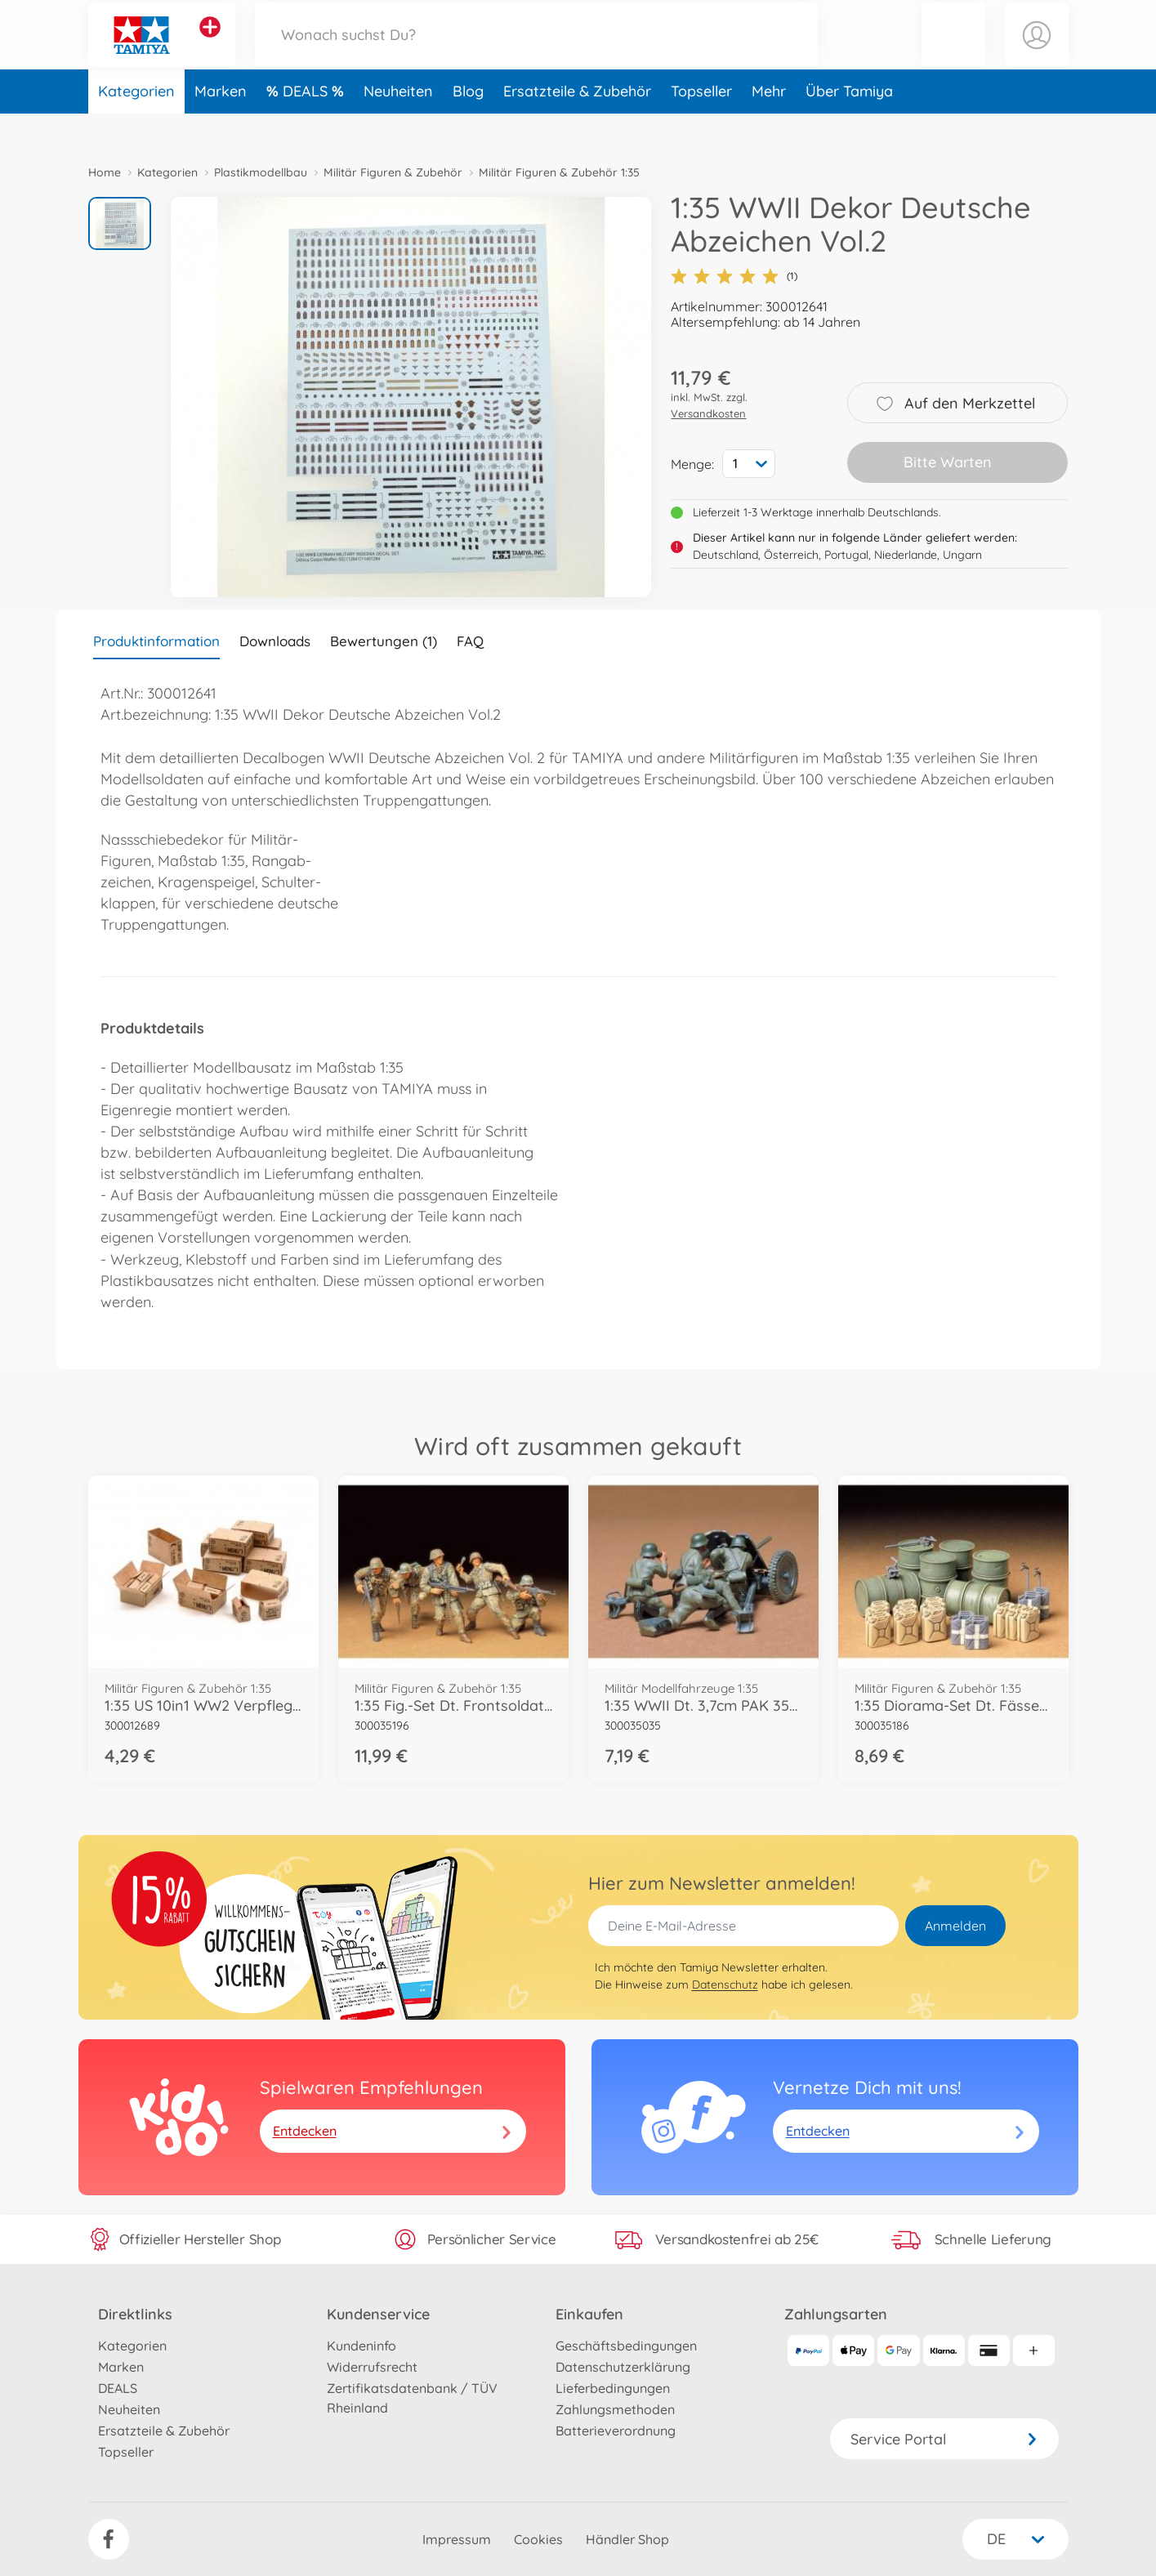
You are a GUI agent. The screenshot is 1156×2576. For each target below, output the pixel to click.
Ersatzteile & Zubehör (577, 125)
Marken (220, 125)
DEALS (307, 125)
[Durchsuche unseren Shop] (537, 52)
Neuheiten (398, 125)
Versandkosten (708, 413)
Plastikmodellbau (260, 172)
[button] (953, 52)
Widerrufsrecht (372, 2367)
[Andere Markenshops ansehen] (210, 44)
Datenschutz (725, 1984)
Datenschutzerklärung (623, 2367)
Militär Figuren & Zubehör (393, 172)
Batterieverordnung (616, 2430)
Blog (468, 125)
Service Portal (944, 2439)
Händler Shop (627, 2539)
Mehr (769, 125)
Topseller (701, 125)
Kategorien (136, 125)
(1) (734, 276)
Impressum (456, 2539)
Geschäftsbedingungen (626, 2345)
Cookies (538, 2539)
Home (104, 172)
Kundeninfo (361, 2345)
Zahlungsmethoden (615, 2409)
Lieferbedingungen (613, 2388)
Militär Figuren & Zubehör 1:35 (559, 172)
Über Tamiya (849, 125)
